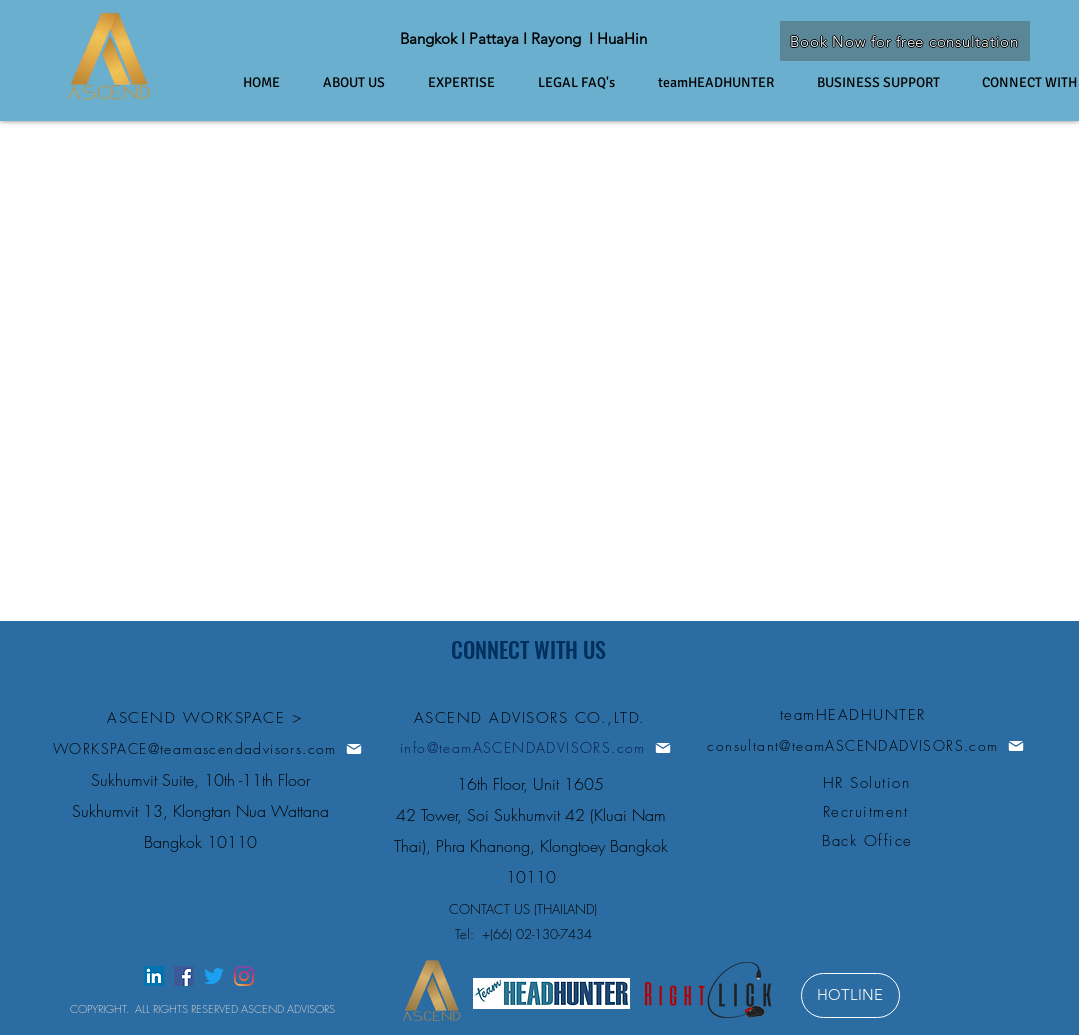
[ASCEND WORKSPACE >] (207, 717)
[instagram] (244, 976)
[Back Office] (870, 840)
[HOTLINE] (850, 995)
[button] (588, 83)
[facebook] (184, 976)
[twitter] (214, 976)
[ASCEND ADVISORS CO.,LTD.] (532, 717)
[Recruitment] (868, 811)
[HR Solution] (869, 782)
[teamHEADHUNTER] (855, 714)
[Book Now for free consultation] (905, 41)
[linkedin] (154, 976)
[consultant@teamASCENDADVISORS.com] (866, 745)
